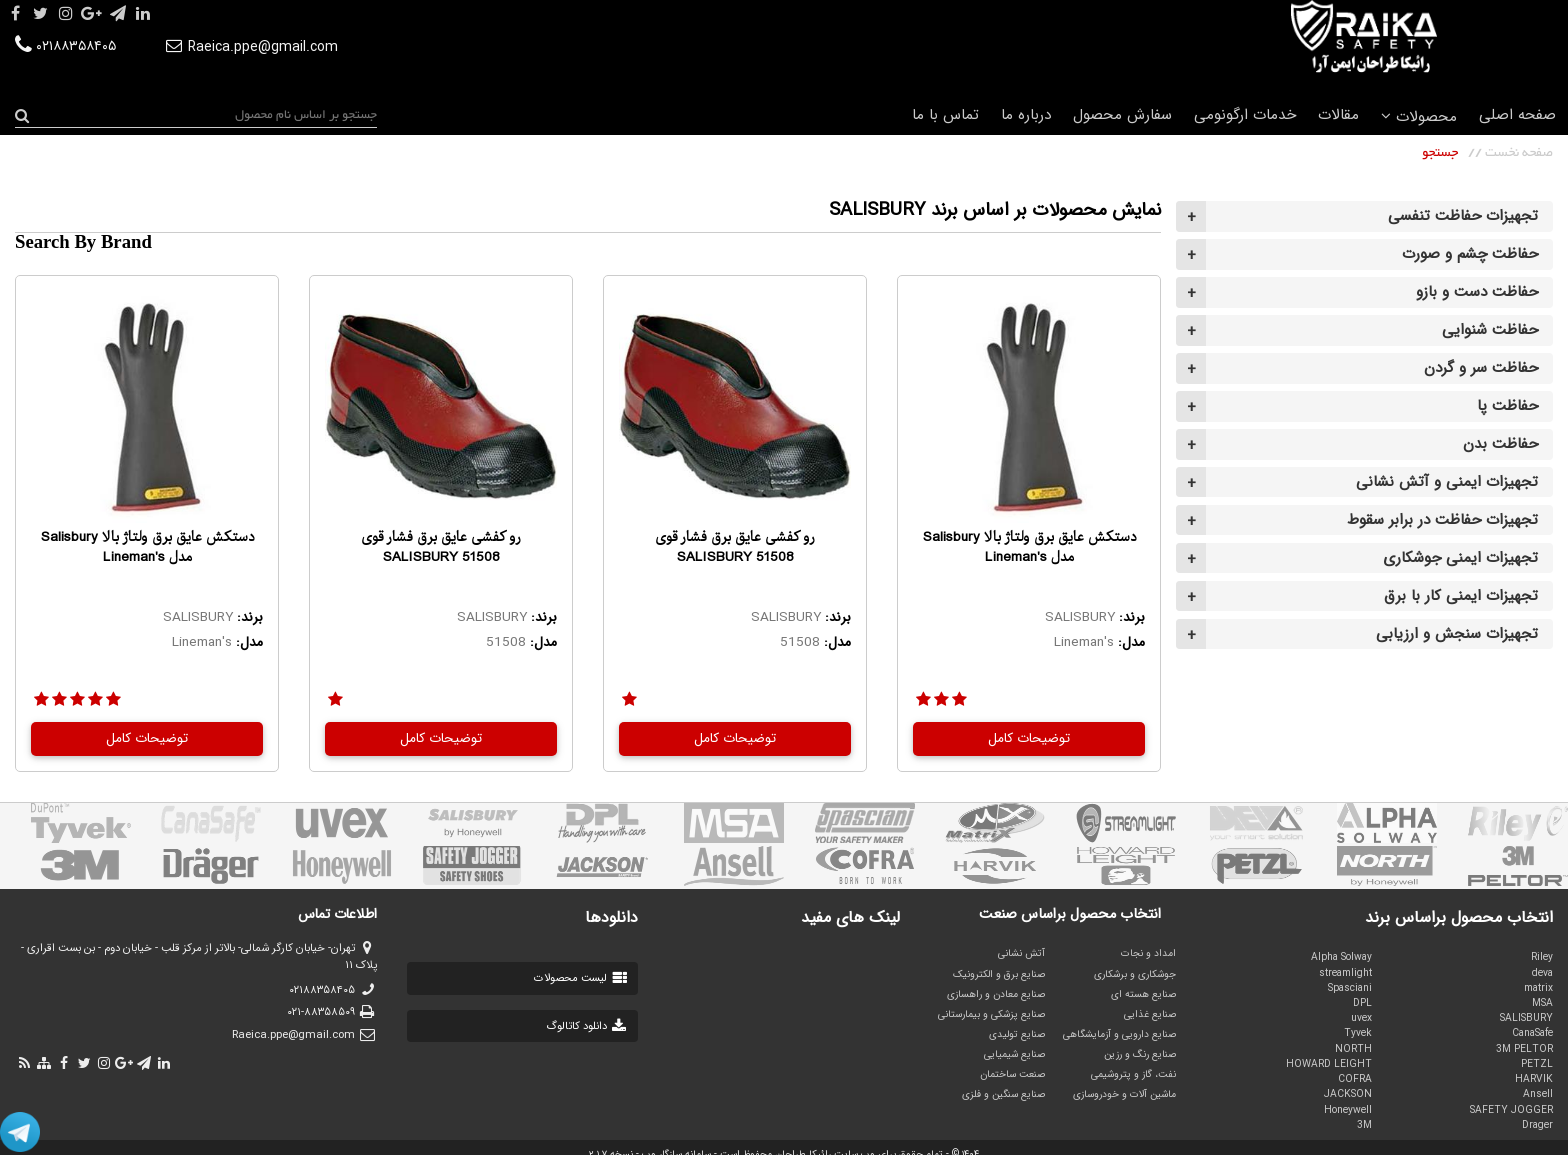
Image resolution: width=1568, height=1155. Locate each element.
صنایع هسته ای (1143, 994)
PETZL (1537, 1064)
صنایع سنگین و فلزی (1003, 1094)
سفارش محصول (1122, 115)
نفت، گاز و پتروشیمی (1133, 1074)
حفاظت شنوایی (1490, 330)
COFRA (1355, 1079)
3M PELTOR (1524, 1049)
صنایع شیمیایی (1014, 1054)
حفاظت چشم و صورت (1470, 254)
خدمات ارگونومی (1245, 115)
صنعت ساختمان (1012, 1074)
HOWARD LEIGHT (1329, 1064)
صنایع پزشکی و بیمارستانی (991, 1014)
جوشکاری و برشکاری (1135, 974)
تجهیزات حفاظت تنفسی (1463, 216)
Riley (1542, 957)
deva (1542, 973)
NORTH (1353, 1049)
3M (1364, 1125)
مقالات (1338, 115)
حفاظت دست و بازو (1477, 292)
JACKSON (1348, 1094)
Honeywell (1348, 1110)
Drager (1537, 1125)
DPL (1362, 1003)
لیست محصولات (581, 979)
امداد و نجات (1148, 953)
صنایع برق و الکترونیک (999, 974)
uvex (1361, 1018)
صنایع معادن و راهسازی (996, 994)
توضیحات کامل (1029, 738)
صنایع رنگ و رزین (1140, 1054)
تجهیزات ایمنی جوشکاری (1460, 558)
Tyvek (1358, 1033)
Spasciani (1350, 988)
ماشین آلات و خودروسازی (1124, 1094)
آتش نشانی (1021, 953)
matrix (1538, 988)
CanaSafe (1532, 1033)
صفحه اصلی (1517, 115)
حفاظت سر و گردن (1481, 368)
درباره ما (1026, 115)
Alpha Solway (1341, 957)
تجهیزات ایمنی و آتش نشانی (1447, 482)
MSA (1542, 1003)
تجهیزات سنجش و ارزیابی (1457, 634)
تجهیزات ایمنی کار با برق (1461, 596)
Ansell (1538, 1094)
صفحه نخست (1519, 153)
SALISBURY (1526, 1018)
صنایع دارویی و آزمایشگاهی (1119, 1034)
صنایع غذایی (1150, 1014)
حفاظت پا (1507, 406)
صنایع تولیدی (1017, 1034)
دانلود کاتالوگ (587, 1026)
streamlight (1345, 973)
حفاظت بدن (1500, 444)
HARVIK (1534, 1079)
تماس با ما (945, 115)
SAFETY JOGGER (1511, 1110)
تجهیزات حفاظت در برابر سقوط (1442, 520)
